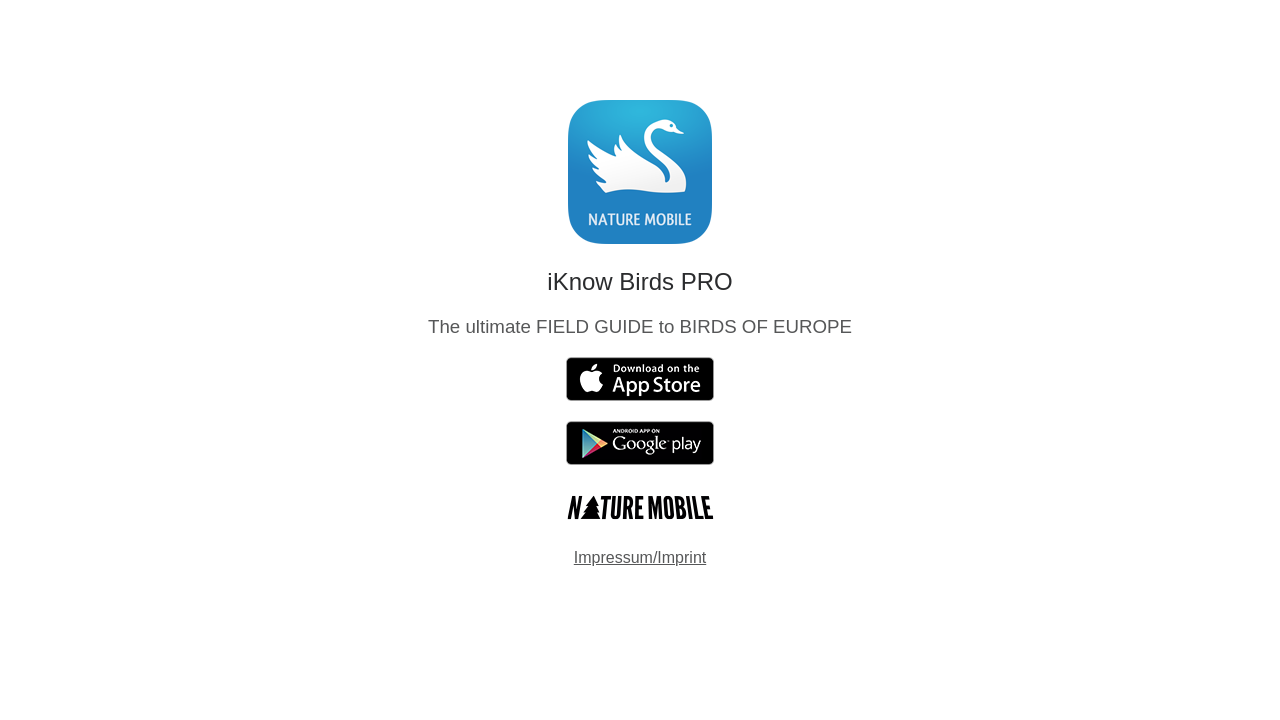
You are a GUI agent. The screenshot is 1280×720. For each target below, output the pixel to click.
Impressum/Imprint (640, 557)
